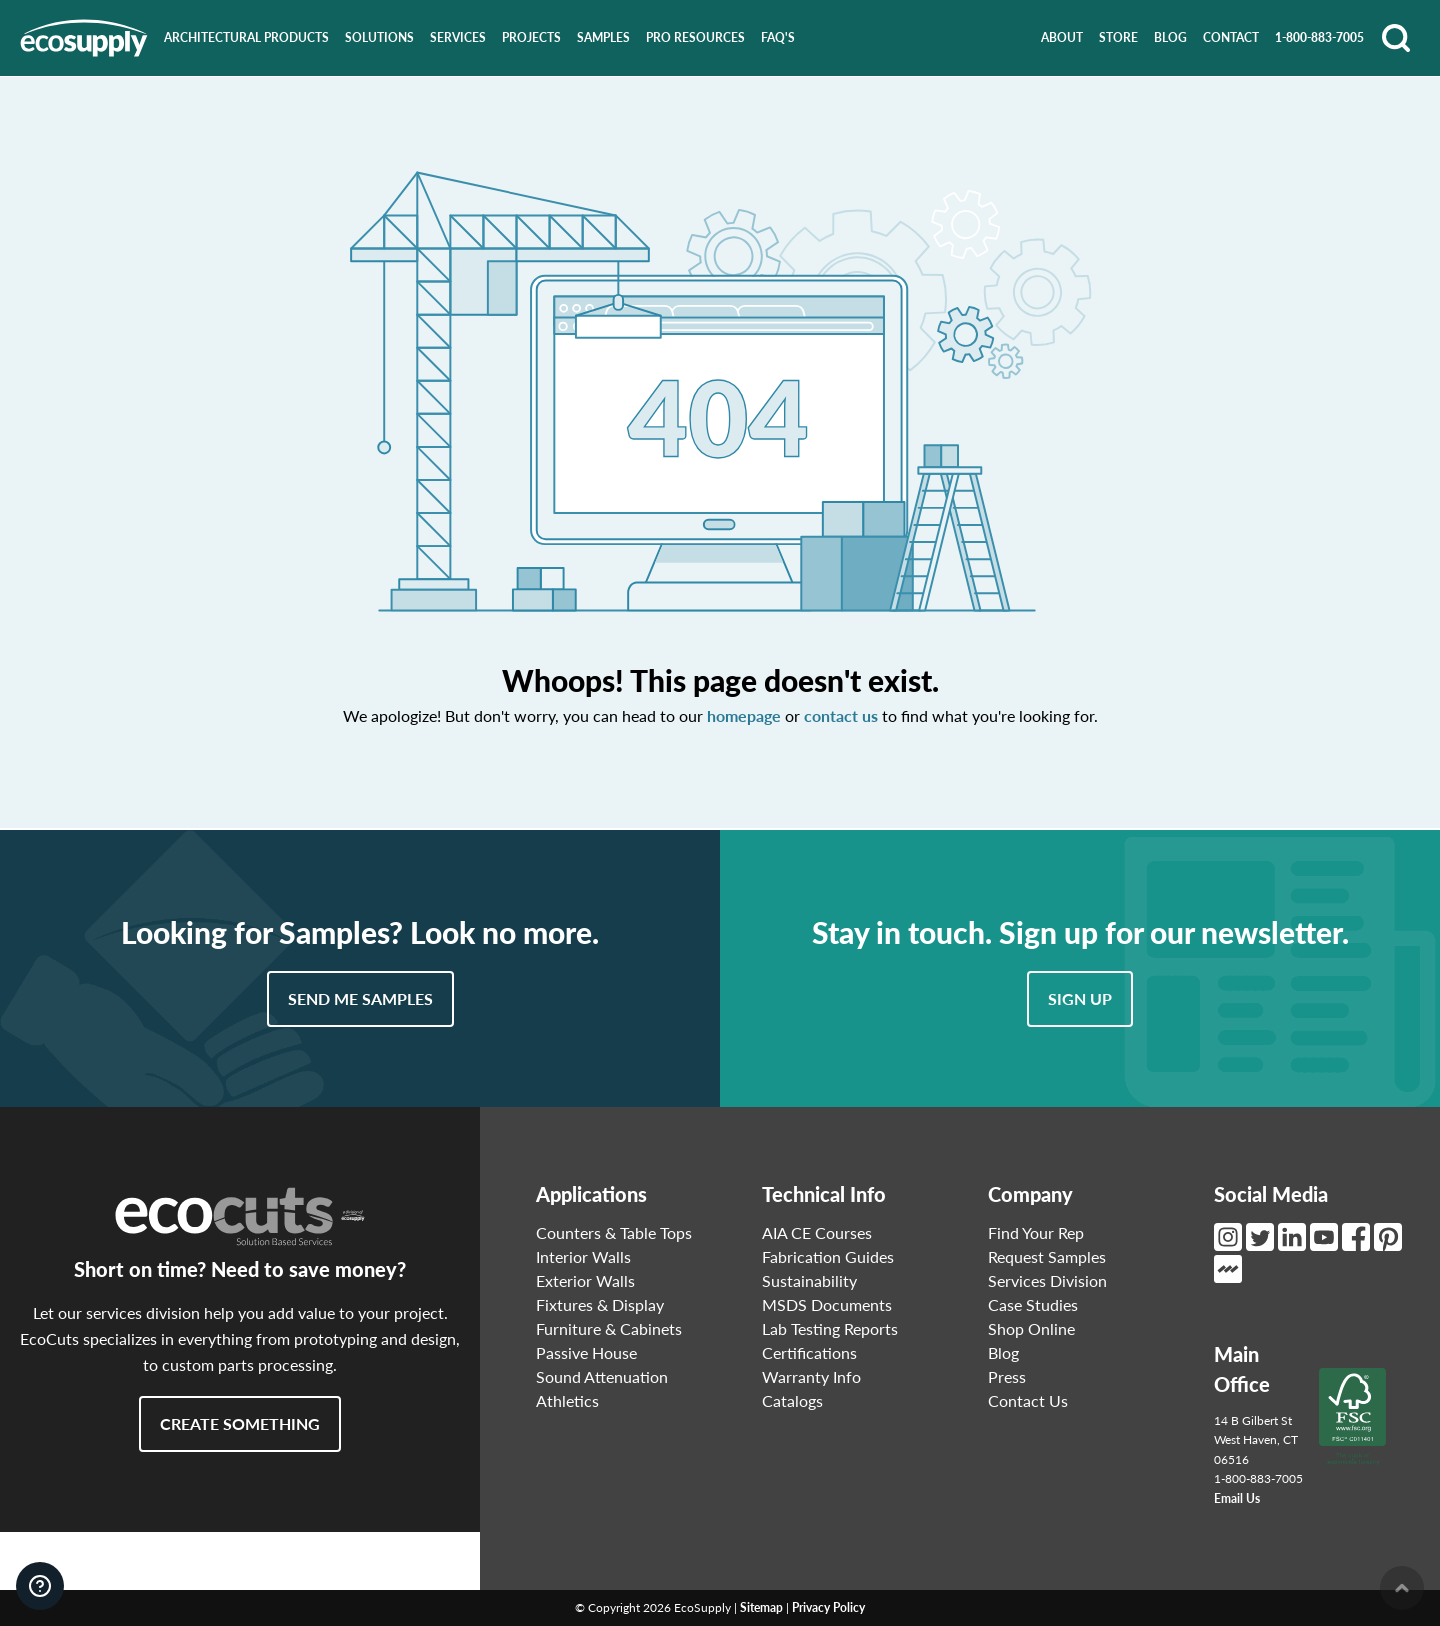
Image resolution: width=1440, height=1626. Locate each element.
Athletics (567, 1400)
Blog (1170, 37)
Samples (603, 37)
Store (1118, 37)
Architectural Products (246, 37)
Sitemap (761, 1607)
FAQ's (778, 37)
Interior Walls (583, 1256)
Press (1007, 1376)
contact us (841, 715)
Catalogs (792, 1400)
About (1062, 37)
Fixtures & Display (600, 1304)
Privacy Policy (828, 1607)
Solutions (379, 37)
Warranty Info (811, 1376)
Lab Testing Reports (830, 1328)
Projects (531, 37)
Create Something (240, 1423)
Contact (1231, 37)
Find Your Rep (1036, 1232)
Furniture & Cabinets (609, 1328)
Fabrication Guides (828, 1256)
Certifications (809, 1352)
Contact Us (1028, 1400)
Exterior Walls (585, 1280)
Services (458, 37)
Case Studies (1033, 1304)
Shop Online (1031, 1328)
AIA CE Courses (817, 1232)
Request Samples (1047, 1256)
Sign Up (1080, 998)
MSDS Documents (827, 1304)
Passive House (586, 1352)
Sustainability (809, 1280)
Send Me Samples (360, 998)
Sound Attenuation (602, 1376)
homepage (744, 715)
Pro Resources (695, 37)
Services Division (1047, 1280)
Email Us (1237, 1498)
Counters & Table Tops (614, 1232)
